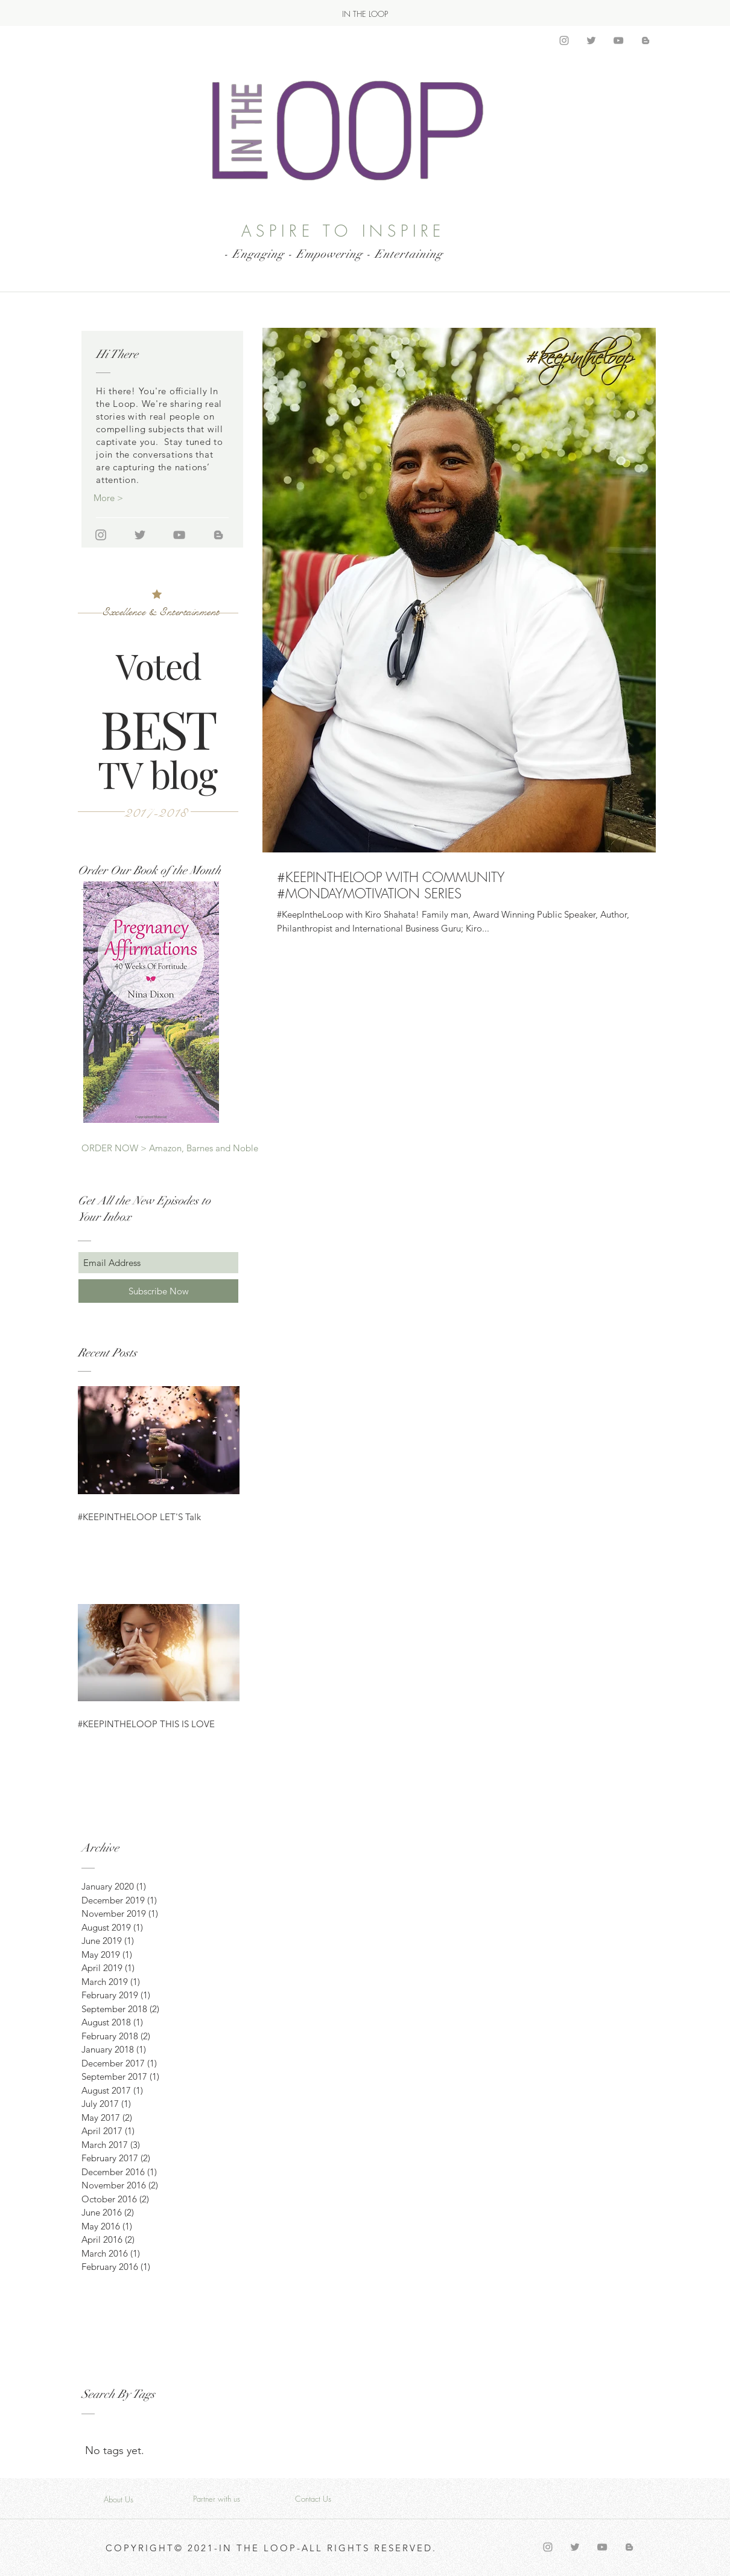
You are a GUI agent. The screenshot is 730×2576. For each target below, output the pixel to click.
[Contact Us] (313, 2499)
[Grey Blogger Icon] (646, 40)
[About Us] (118, 2499)
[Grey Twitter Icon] (591, 40)
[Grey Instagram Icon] (564, 40)
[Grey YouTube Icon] (618, 40)
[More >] (136, 498)
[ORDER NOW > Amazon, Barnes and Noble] (169, 1148)
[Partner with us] (216, 2499)
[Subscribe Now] (158, 1291)
